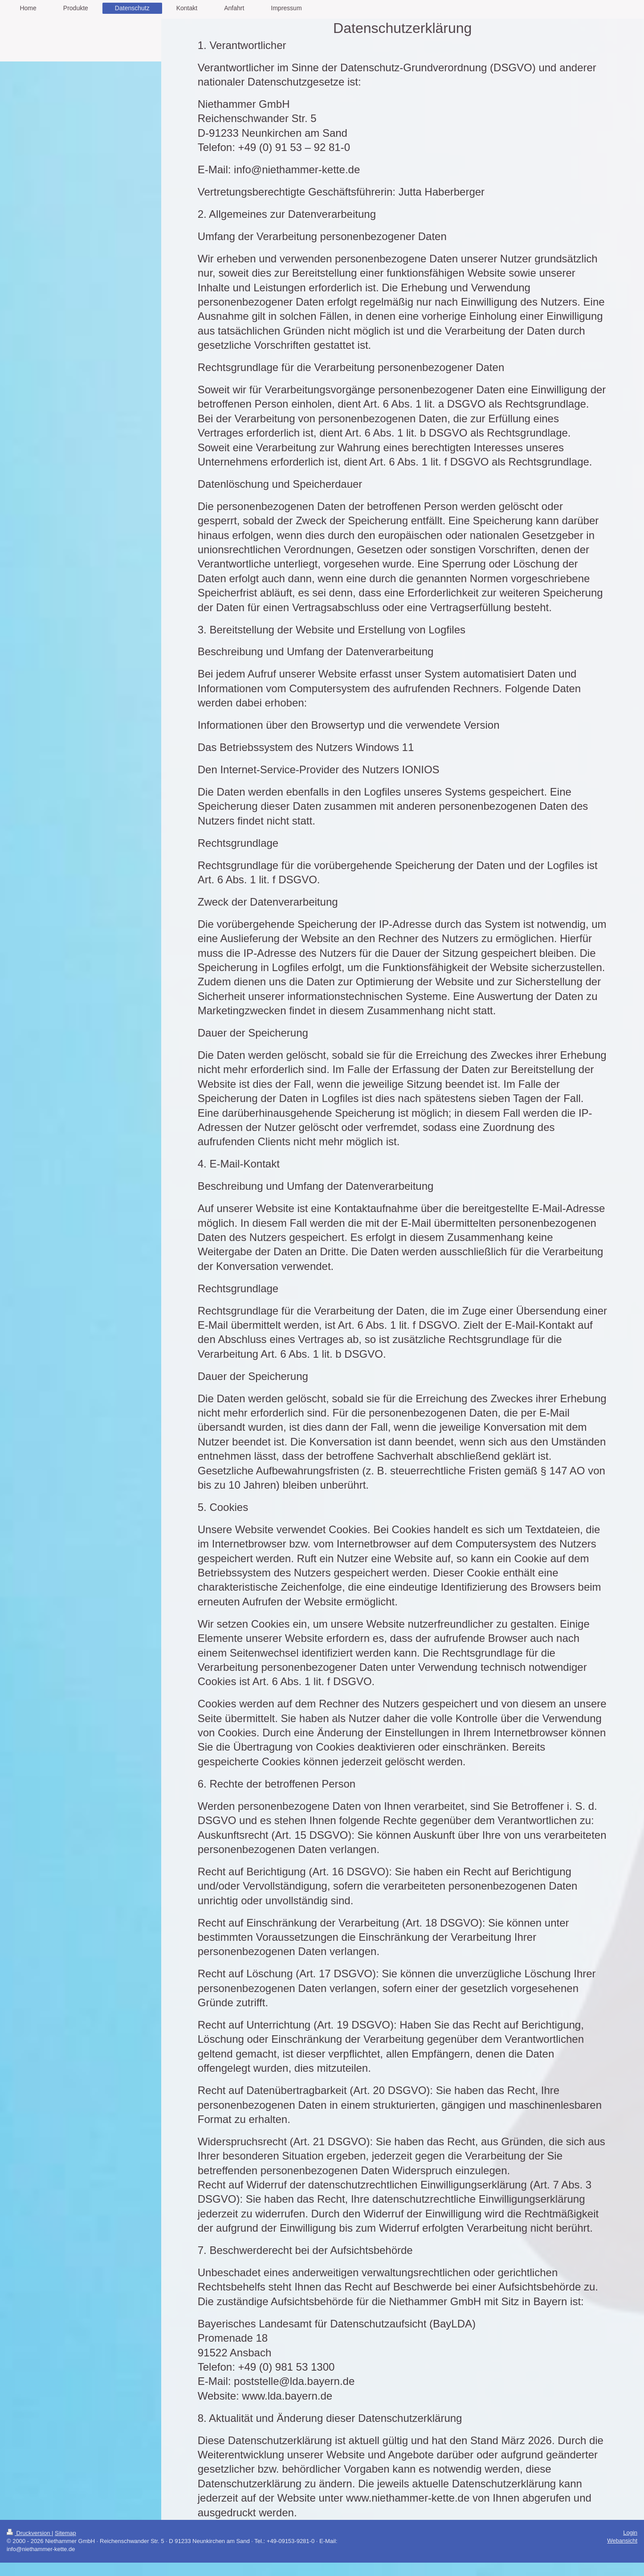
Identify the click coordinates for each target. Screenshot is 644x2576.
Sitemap (65, 2533)
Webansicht (622, 2540)
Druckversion (29, 2533)
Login (630, 2532)
